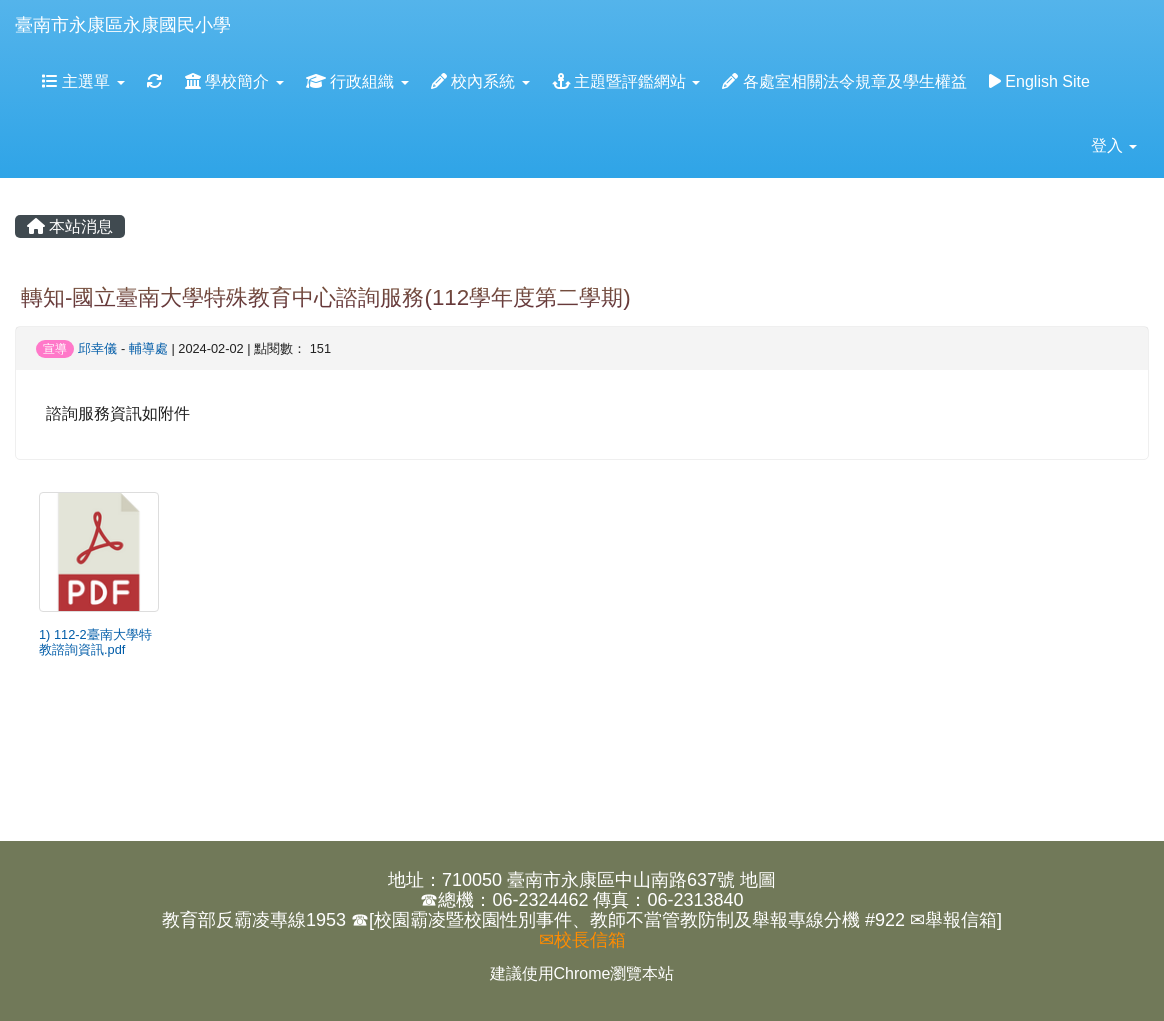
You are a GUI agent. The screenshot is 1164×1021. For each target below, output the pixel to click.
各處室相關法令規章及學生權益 (844, 81)
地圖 (758, 880)
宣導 (55, 349)
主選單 (83, 81)
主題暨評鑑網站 (626, 81)
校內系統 (480, 81)
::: (250, 6)
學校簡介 (234, 81)
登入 (1114, 145)
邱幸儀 (97, 348)
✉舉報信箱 (953, 920)
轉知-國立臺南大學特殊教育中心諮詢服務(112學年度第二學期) (326, 297)
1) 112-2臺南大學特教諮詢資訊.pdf (95, 642)
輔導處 (148, 348)
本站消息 (70, 226)
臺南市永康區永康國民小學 (123, 25)
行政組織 (357, 81)
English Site (1039, 81)
